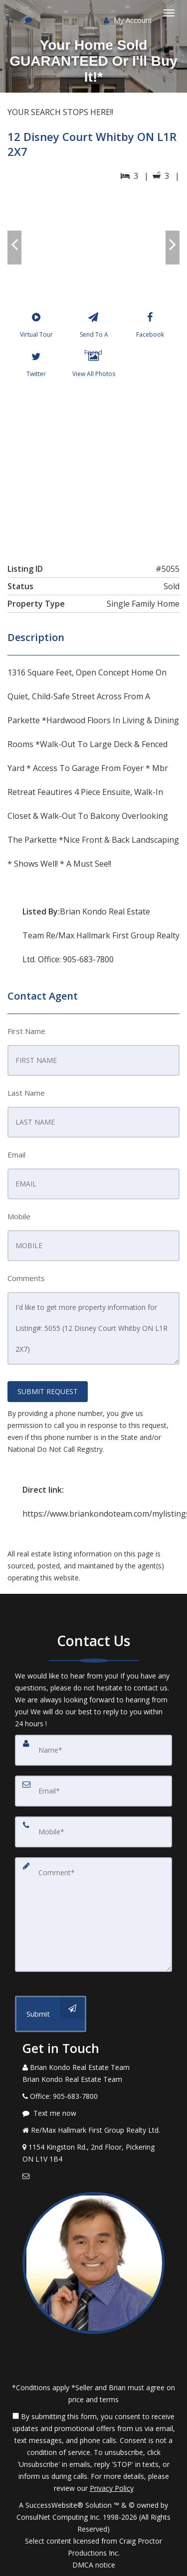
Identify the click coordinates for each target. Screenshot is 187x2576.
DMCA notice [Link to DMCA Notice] (93, 2565)
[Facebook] (150, 327)
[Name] (93, 1750)
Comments (26, 1278)
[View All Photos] (93, 366)
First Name (26, 1031)
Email (16, 1154)
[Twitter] (36, 366)
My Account (128, 20)
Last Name (26, 1093)
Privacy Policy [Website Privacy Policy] (112, 2488)
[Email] (93, 1791)
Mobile (18, 1216)
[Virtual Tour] (36, 327)
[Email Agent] (93, 2176)
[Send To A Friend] (93, 327)
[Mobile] (93, 1831)
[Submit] (50, 2014)
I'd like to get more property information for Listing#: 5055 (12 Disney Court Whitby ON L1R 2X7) (93, 1328)
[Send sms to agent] (29, 19)
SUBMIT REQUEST (47, 1391)
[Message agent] (93, 2113)
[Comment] (93, 1914)
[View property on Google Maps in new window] (92, 468)
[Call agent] (11, 19)
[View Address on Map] (93, 2153)
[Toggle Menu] (169, 13)
